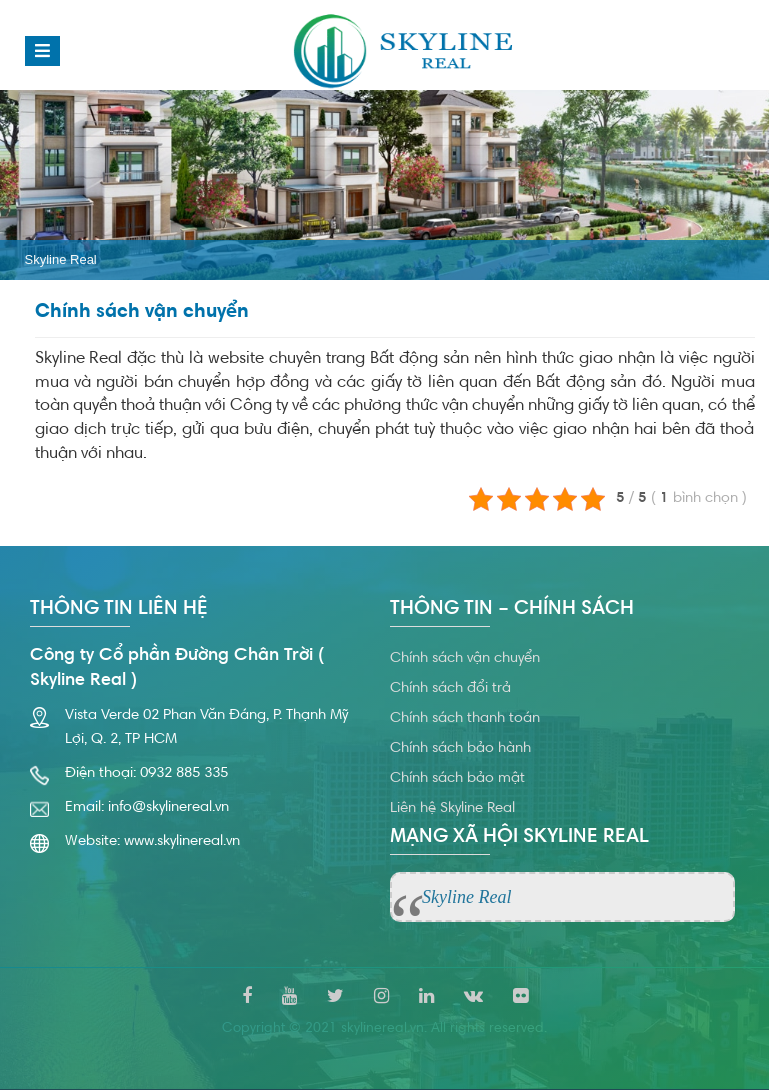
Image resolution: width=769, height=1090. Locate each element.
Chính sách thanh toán (465, 718)
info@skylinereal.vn (168, 807)
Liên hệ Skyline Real (452, 808)
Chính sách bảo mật (457, 778)
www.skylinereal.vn (182, 841)
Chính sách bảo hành (460, 748)
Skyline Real (61, 259)
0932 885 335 (184, 773)
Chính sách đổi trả (450, 688)
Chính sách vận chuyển (465, 658)
